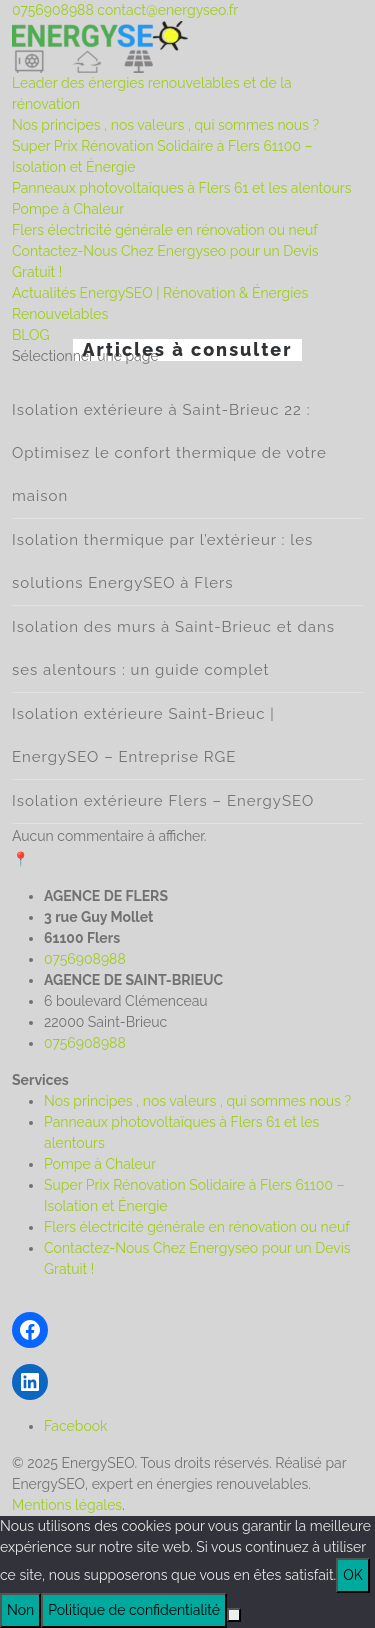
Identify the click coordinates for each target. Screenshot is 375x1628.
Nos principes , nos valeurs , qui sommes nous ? (165, 125)
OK (353, 1575)
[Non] (234, 1615)
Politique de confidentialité (134, 1610)
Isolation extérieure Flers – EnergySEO (163, 801)
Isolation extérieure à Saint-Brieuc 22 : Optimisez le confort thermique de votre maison (169, 453)
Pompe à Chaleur (68, 209)
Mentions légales (67, 1505)
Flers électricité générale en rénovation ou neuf (165, 230)
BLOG (31, 335)
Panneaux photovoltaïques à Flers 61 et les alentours (181, 188)
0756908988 (53, 10)
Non (20, 1610)
